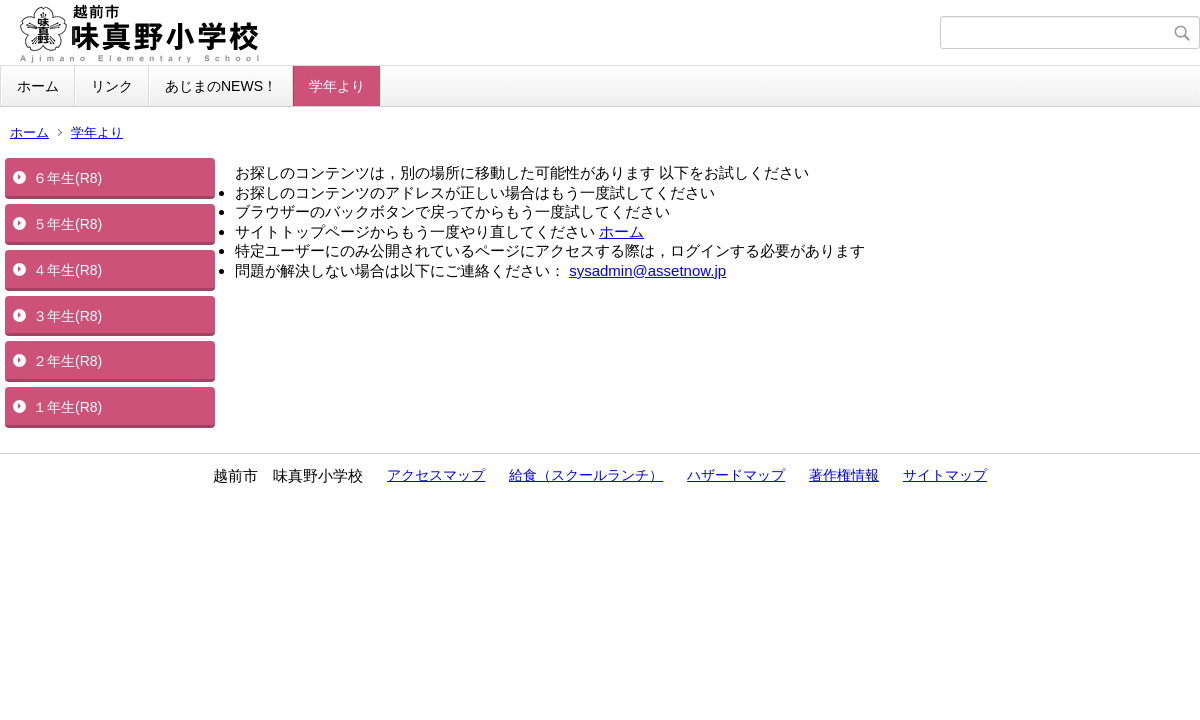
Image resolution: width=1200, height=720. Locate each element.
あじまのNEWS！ (221, 86)
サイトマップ (945, 475)
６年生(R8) (67, 178)
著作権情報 (844, 475)
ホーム (38, 86)
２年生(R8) (67, 361)
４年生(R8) (67, 270)
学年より (337, 86)
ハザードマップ (736, 475)
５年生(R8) (67, 224)
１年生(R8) (67, 407)
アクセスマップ (436, 475)
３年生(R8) (67, 316)
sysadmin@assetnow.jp (647, 270)
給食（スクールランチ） (586, 475)
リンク (112, 86)
